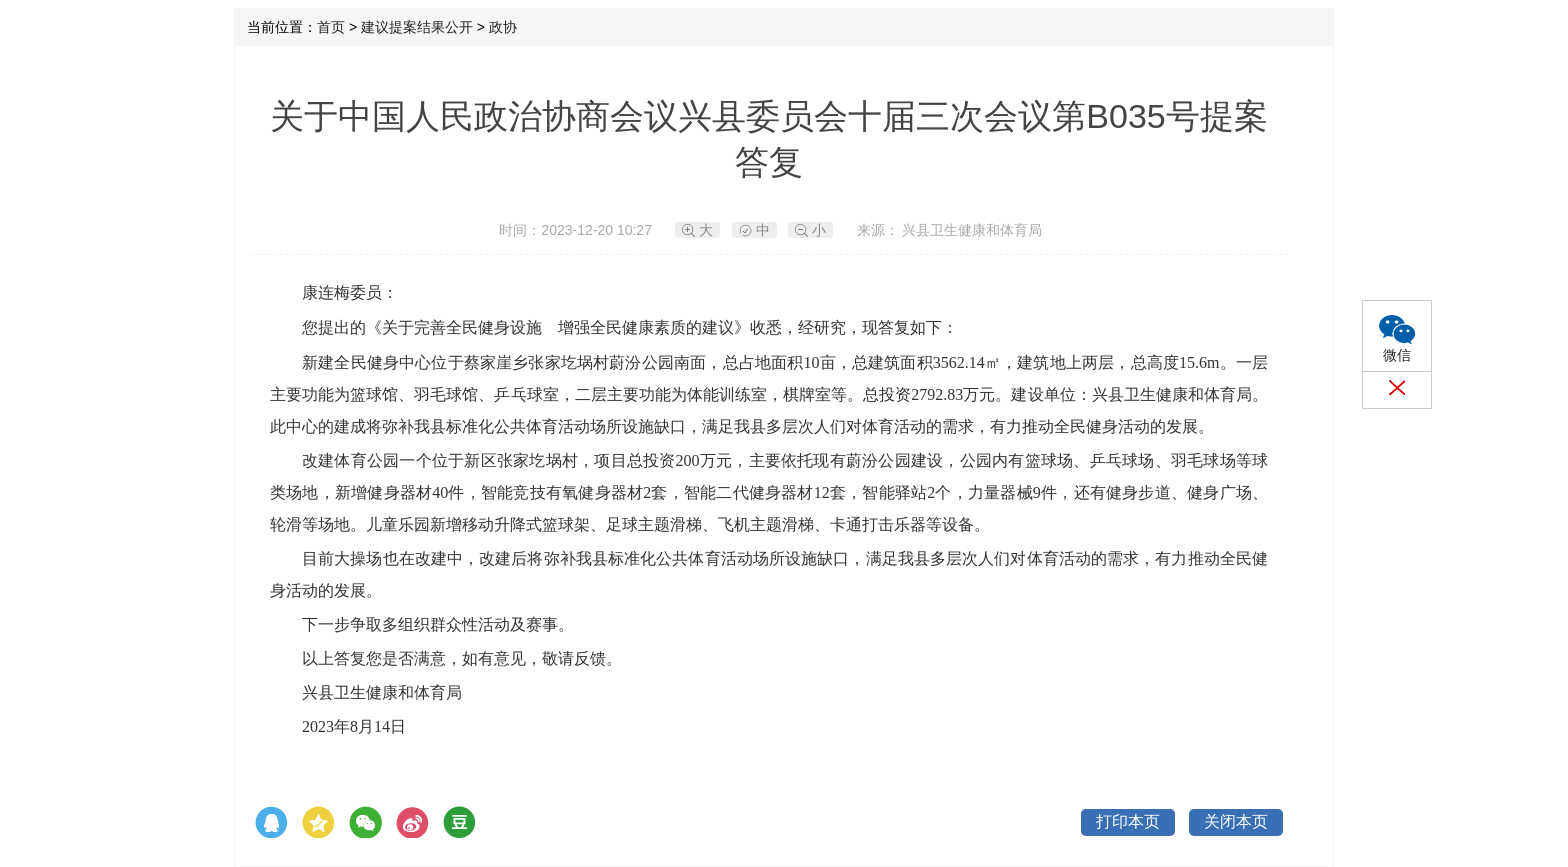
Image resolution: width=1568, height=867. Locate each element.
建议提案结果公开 (417, 27)
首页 (331, 27)
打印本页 (1128, 821)
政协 (503, 27)
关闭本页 (1236, 821)
